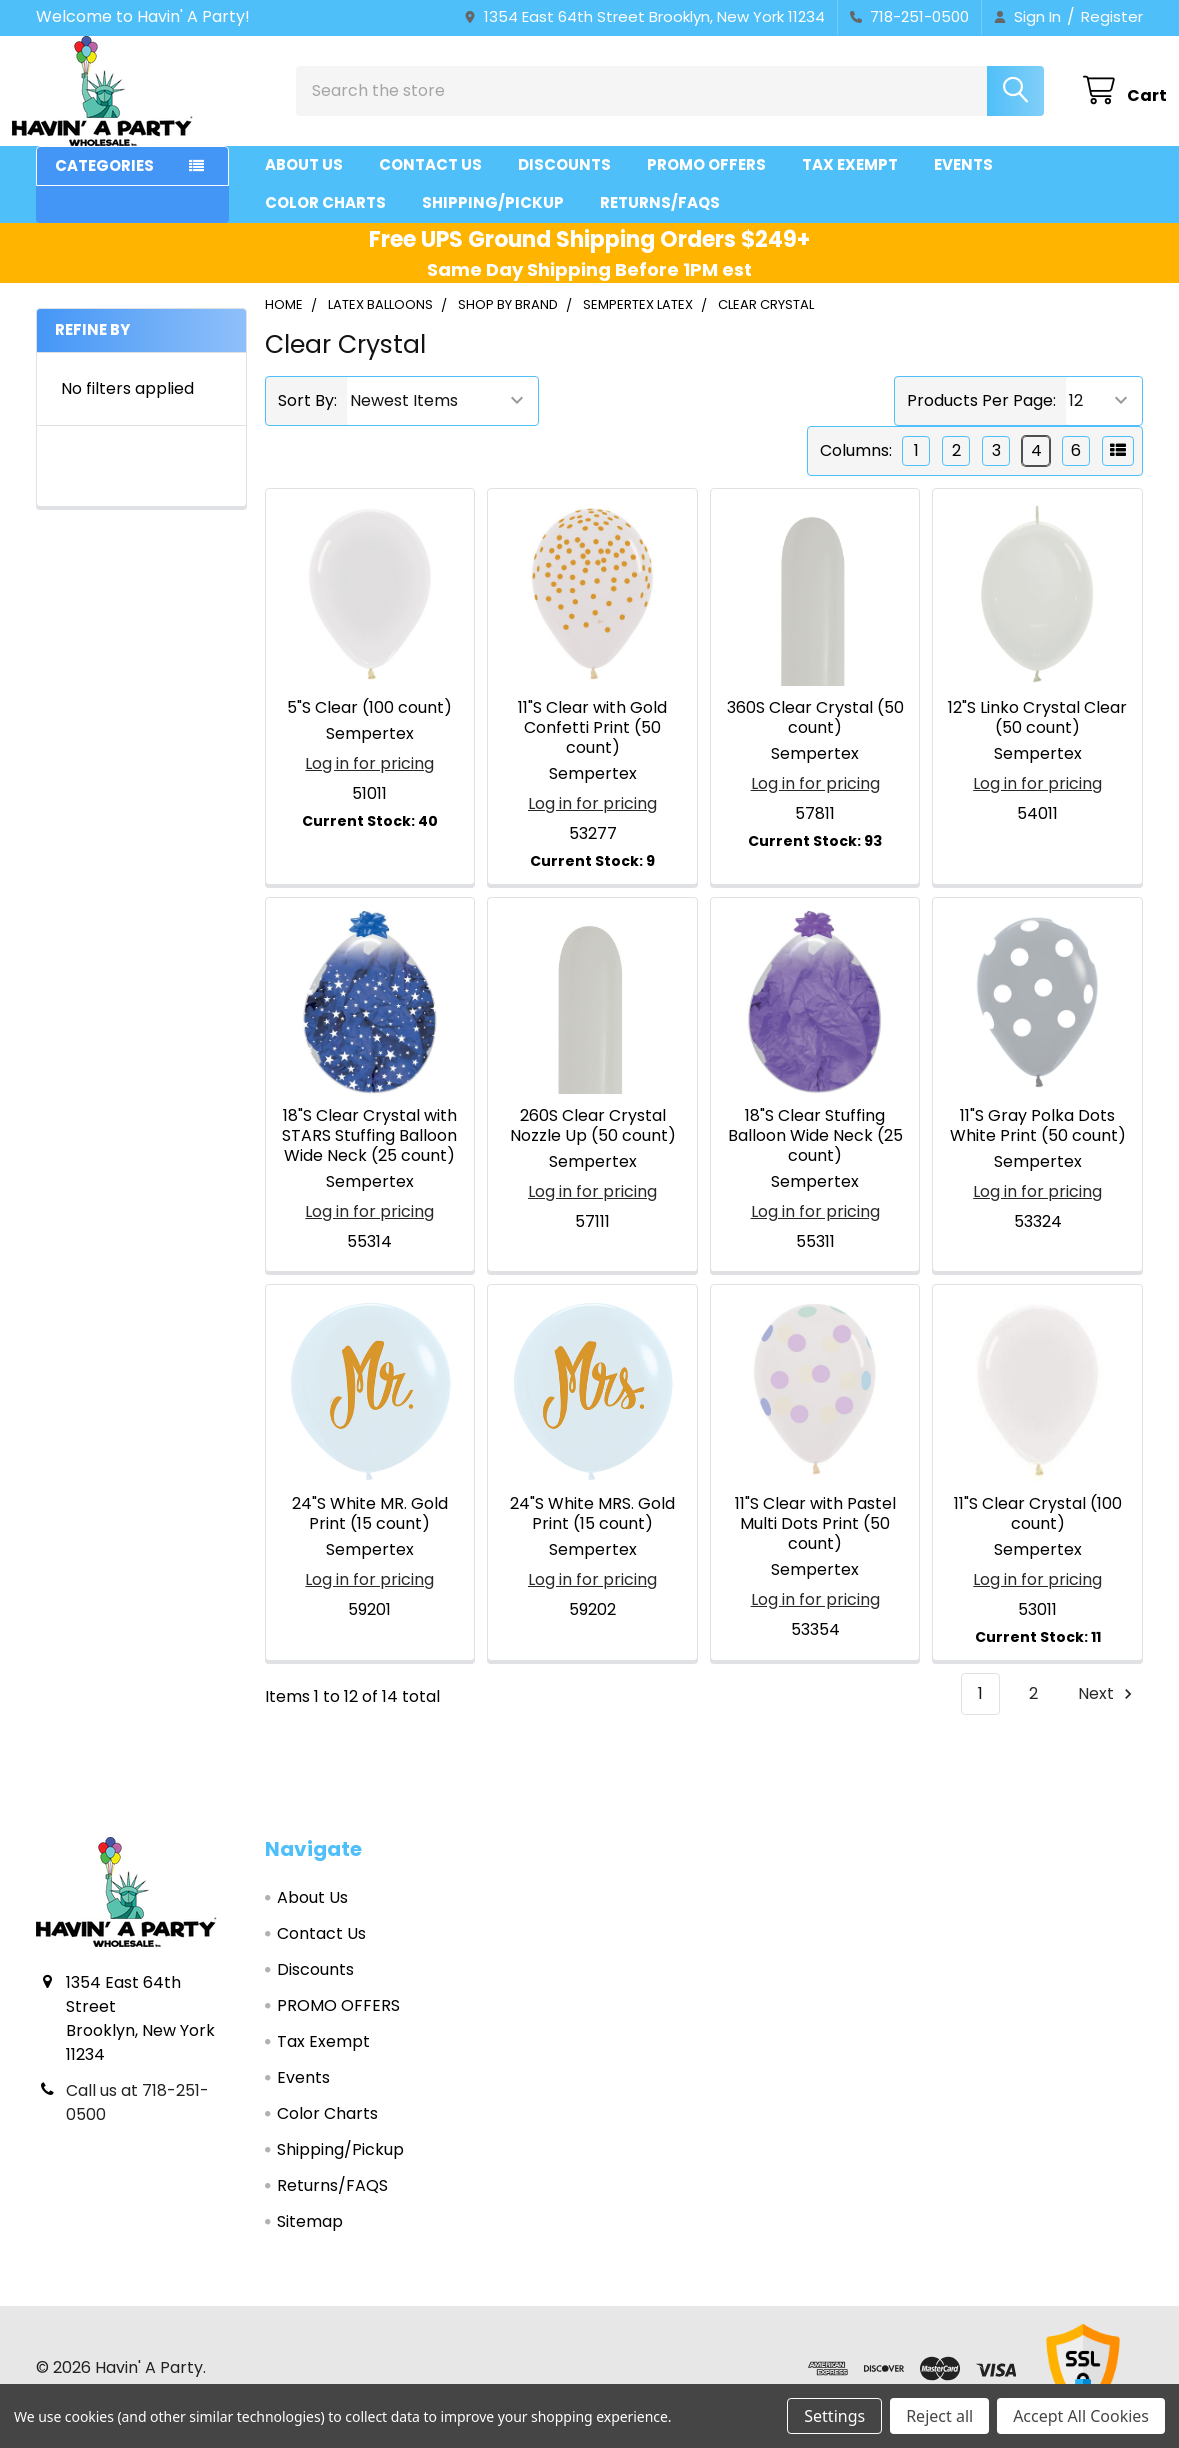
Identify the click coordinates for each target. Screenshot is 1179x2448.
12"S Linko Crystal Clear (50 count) (1037, 735)
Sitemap (310, 2239)
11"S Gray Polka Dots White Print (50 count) (1038, 1143)
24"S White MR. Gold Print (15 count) (370, 1531)
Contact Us (430, 182)
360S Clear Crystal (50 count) (815, 735)
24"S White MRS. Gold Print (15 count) (592, 1531)
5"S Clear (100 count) (369, 725)
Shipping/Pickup (493, 220)
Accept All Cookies (1081, 2416)
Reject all (939, 2416)
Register (1112, 16)
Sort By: (307, 418)
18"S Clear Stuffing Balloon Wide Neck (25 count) (815, 1153)
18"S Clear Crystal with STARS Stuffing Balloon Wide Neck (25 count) (369, 1153)
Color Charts (325, 220)
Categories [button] (104, 183)
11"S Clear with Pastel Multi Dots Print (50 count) (815, 1541)
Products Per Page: (981, 418)
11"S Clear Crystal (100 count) (1038, 1531)
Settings (834, 2416)
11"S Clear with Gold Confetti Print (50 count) (592, 745)
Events (963, 182)
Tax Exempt (850, 182)
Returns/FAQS (660, 220)
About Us (304, 182)
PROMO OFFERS (706, 182)
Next (1108, 1711)
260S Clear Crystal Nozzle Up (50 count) (593, 1143)
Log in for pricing (369, 781)
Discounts (564, 182)
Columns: (856, 468)
